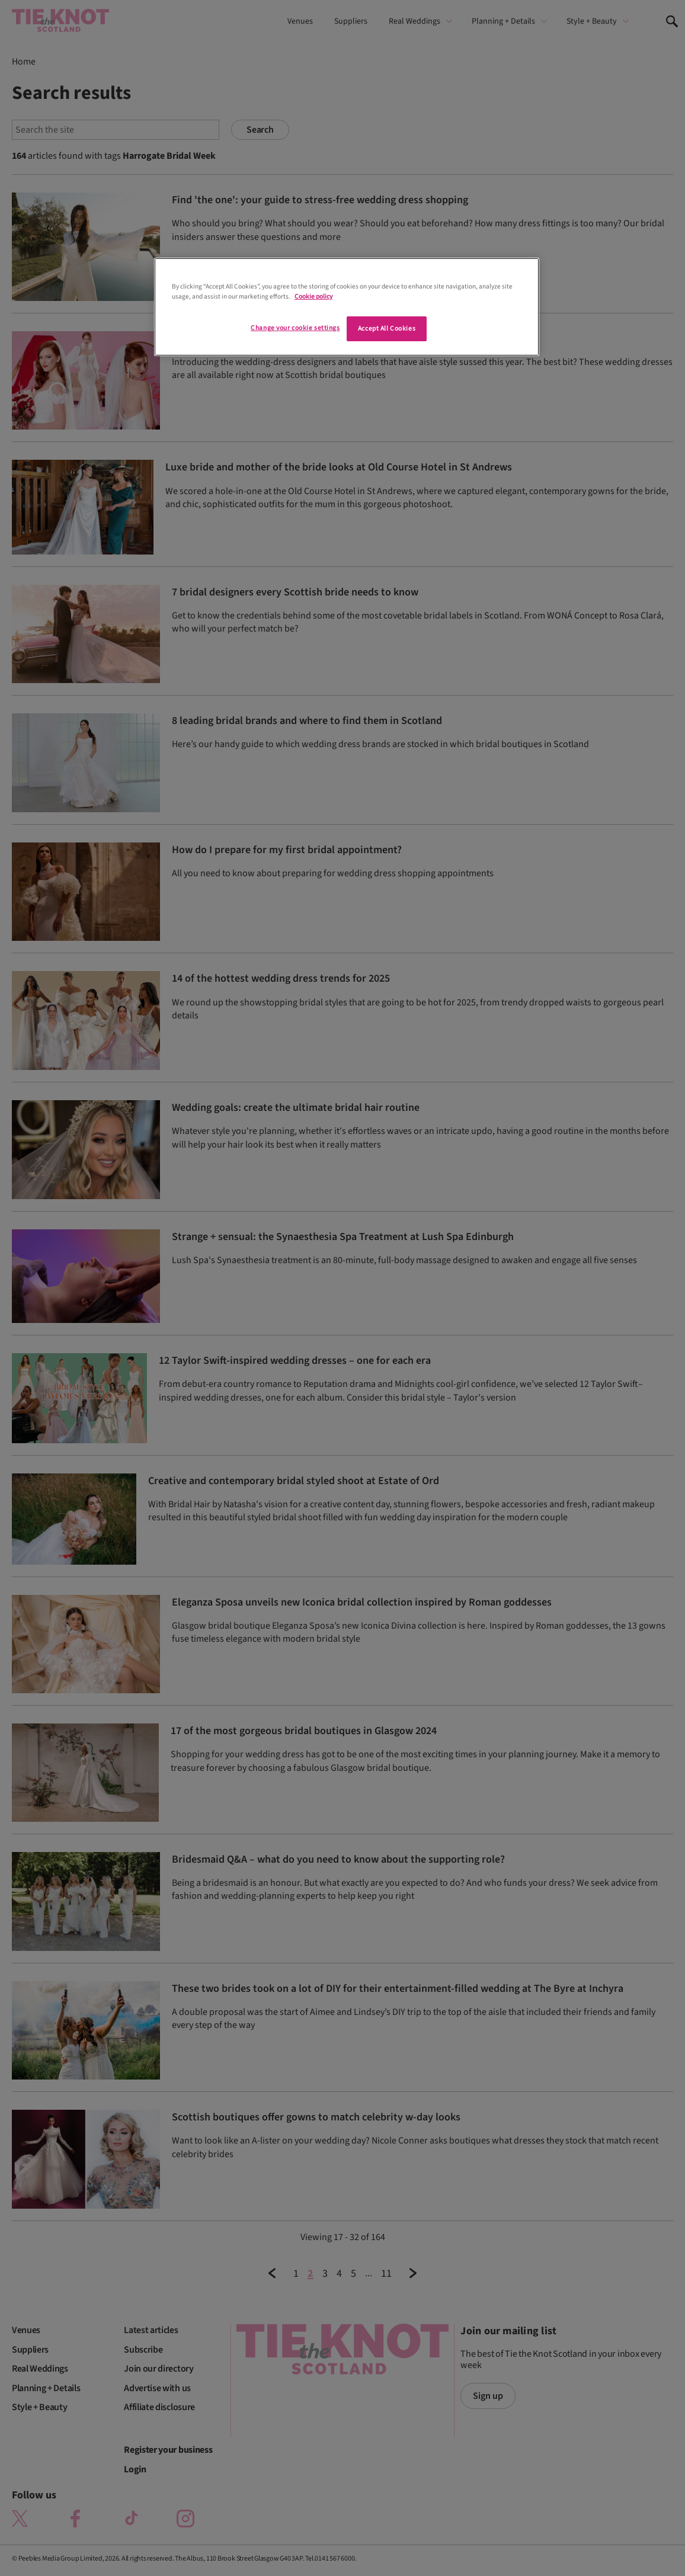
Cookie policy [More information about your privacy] (313, 296)
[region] (346, 307)
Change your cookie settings (295, 328)
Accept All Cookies (386, 328)
